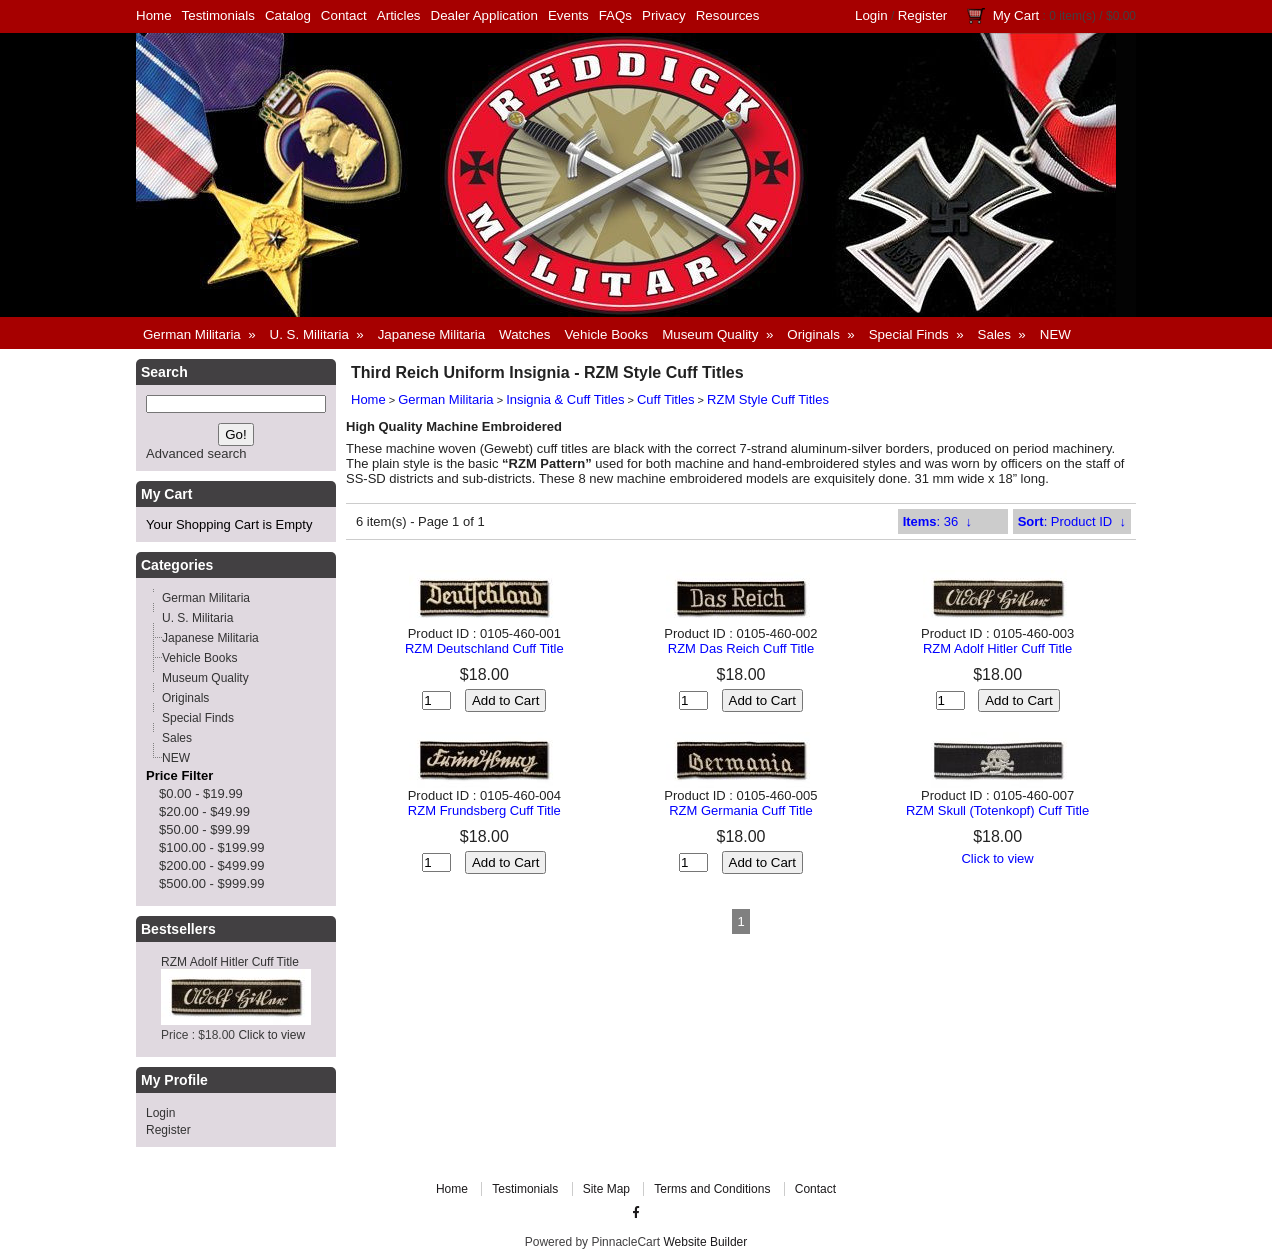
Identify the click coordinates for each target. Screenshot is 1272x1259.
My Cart (1016, 15)
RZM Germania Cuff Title (741, 810)
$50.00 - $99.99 (204, 829)
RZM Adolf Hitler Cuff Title (230, 962)
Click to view (271, 1035)
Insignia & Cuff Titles (565, 399)
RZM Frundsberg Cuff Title (484, 810)
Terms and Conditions (712, 1189)
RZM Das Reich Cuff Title (741, 648)
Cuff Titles (666, 399)
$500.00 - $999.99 (212, 883)
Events (568, 15)
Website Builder (705, 1242)
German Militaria (445, 399)
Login (871, 15)
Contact (344, 15)
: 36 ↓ (937, 521)
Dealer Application (484, 15)
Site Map (606, 1189)
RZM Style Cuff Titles (768, 399)
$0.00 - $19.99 (201, 793)
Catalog (288, 15)
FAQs (615, 15)
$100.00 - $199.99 (212, 847)
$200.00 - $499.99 (212, 865)
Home (154, 15)
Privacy (664, 15)
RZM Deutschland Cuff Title (484, 648)
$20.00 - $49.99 (204, 811)
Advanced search (196, 453)
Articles (399, 15)
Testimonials (218, 15)
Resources (728, 15)
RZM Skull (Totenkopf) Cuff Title (997, 810)
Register (923, 15)
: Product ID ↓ (1072, 521)
